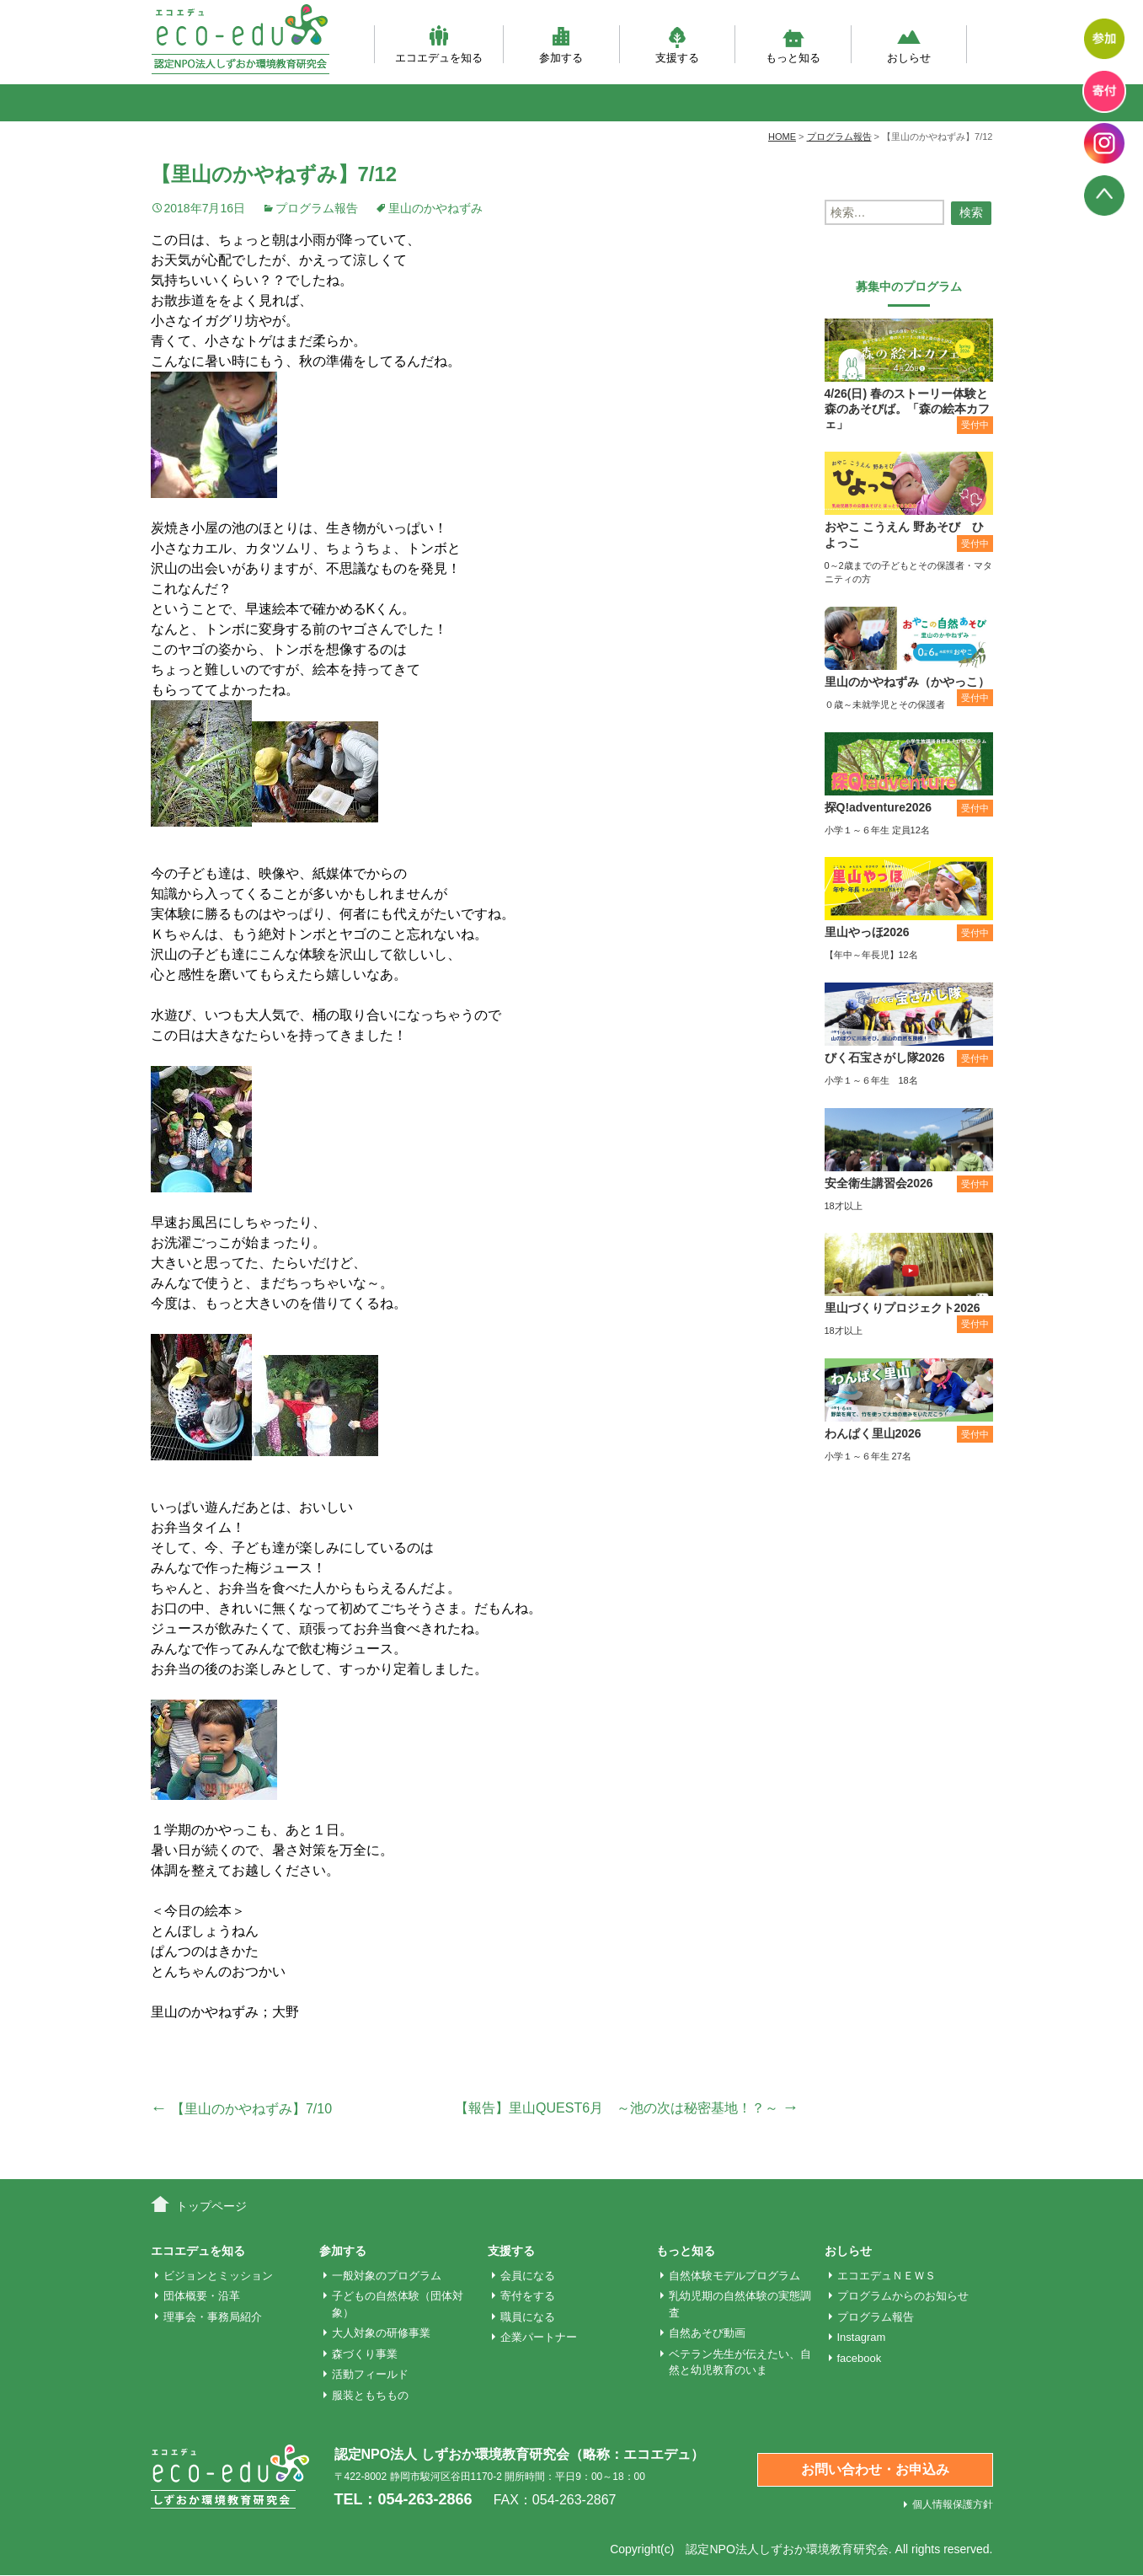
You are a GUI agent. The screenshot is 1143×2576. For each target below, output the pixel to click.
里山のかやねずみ (435, 208)
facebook (859, 2358)
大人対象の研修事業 (381, 2333)
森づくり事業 (365, 2354)
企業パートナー (538, 2337)
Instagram (861, 2337)
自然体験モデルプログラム (734, 2275)
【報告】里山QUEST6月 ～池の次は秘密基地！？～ (626, 2108)
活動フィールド (370, 2374)
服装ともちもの (370, 2395)
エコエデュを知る (439, 44)
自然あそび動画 (707, 2333)
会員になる (527, 2275)
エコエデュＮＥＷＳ (886, 2275)
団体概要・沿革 (201, 2295)
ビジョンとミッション (218, 2275)
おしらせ (909, 44)
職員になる (527, 2317)
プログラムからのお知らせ (903, 2295)
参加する (561, 44)
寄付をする (527, 2295)
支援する (677, 44)
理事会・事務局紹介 (212, 2317)
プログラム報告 (316, 208)
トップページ (211, 2206)
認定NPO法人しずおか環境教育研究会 (787, 2549)
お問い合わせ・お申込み (875, 2469)
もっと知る (793, 44)
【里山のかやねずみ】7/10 (242, 2109)
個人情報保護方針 (952, 2504)
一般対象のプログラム (386, 2275)
